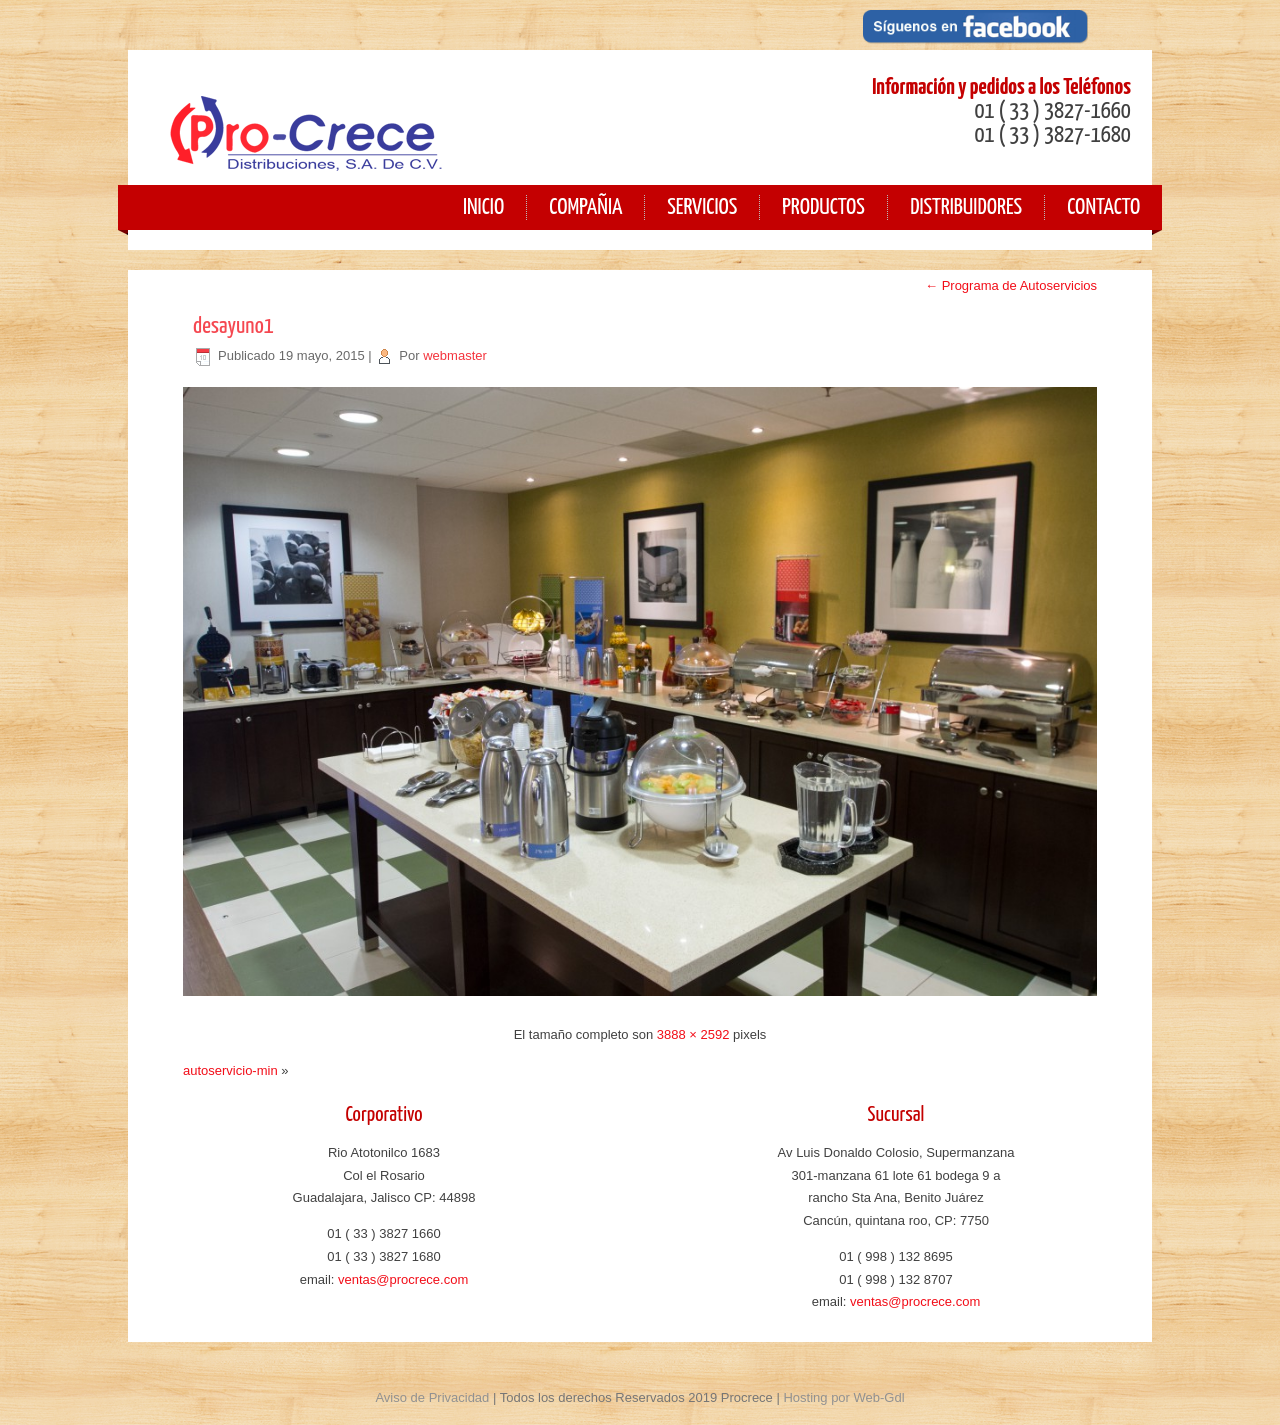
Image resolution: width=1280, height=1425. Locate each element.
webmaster (455, 355)
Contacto (1103, 207)
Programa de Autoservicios (1011, 285)
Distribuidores (966, 207)
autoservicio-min (230, 1070)
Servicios (702, 207)
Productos (823, 207)
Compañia (585, 207)
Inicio (483, 207)
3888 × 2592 (693, 1034)
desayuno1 (233, 326)
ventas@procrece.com (403, 1279)
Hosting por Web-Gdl (843, 1397)
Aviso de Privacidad (432, 1397)
